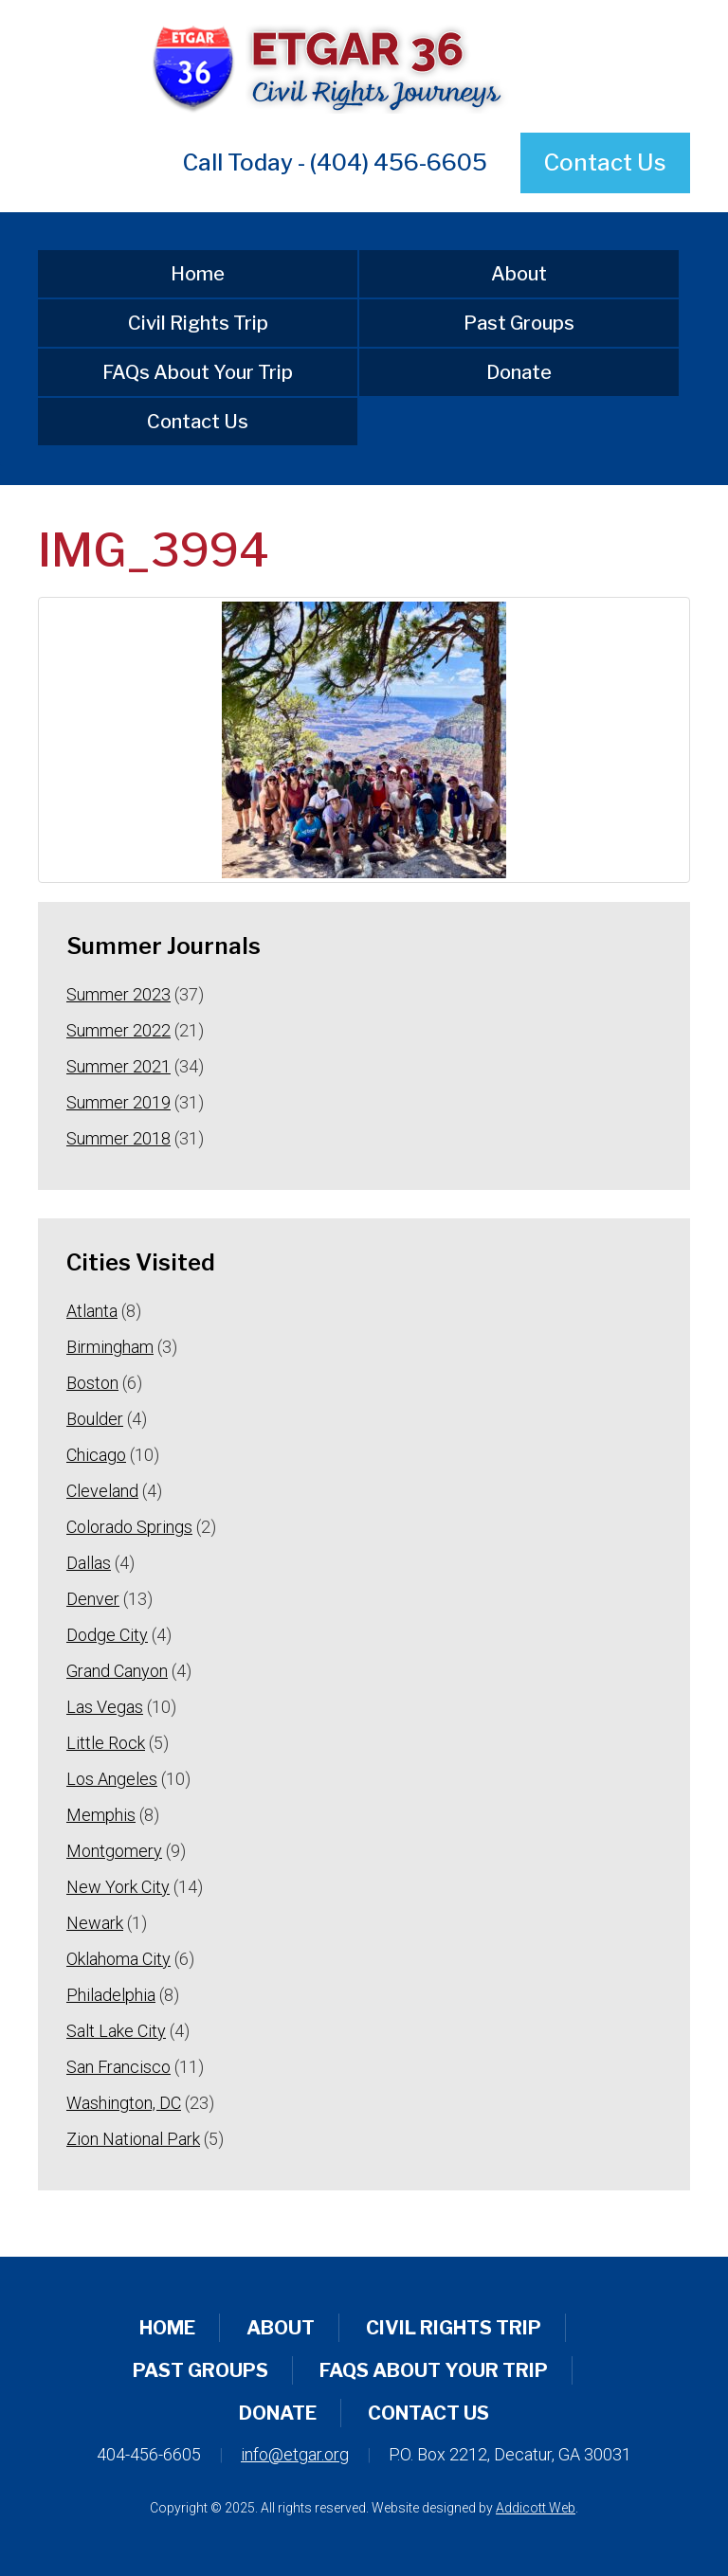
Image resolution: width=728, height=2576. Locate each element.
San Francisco (118, 2067)
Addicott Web (535, 2507)
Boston (92, 1383)
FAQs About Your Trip (197, 372)
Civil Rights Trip (198, 323)
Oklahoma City (118, 1959)
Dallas (88, 1563)
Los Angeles (111, 1779)
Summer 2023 (118, 994)
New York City (118, 1887)
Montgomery (114, 1851)
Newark (94, 1923)
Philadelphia (110, 1995)
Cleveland (102, 1491)
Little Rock (105, 1743)
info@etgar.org (295, 2454)
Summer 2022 (118, 1030)
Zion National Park (133, 2139)
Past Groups (519, 323)
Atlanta (92, 1311)
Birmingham (110, 1347)
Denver (92, 1599)
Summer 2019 (118, 1102)
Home (198, 273)
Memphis (101, 1815)
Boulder (94, 1419)
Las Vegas (104, 1707)
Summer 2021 (118, 1066)
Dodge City (107, 1635)
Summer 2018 (118, 1138)
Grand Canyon (117, 1671)
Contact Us (605, 162)
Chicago (96, 1455)
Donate (519, 372)
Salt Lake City (116, 2031)
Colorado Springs (129, 1527)
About (519, 273)
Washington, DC (123, 2103)
